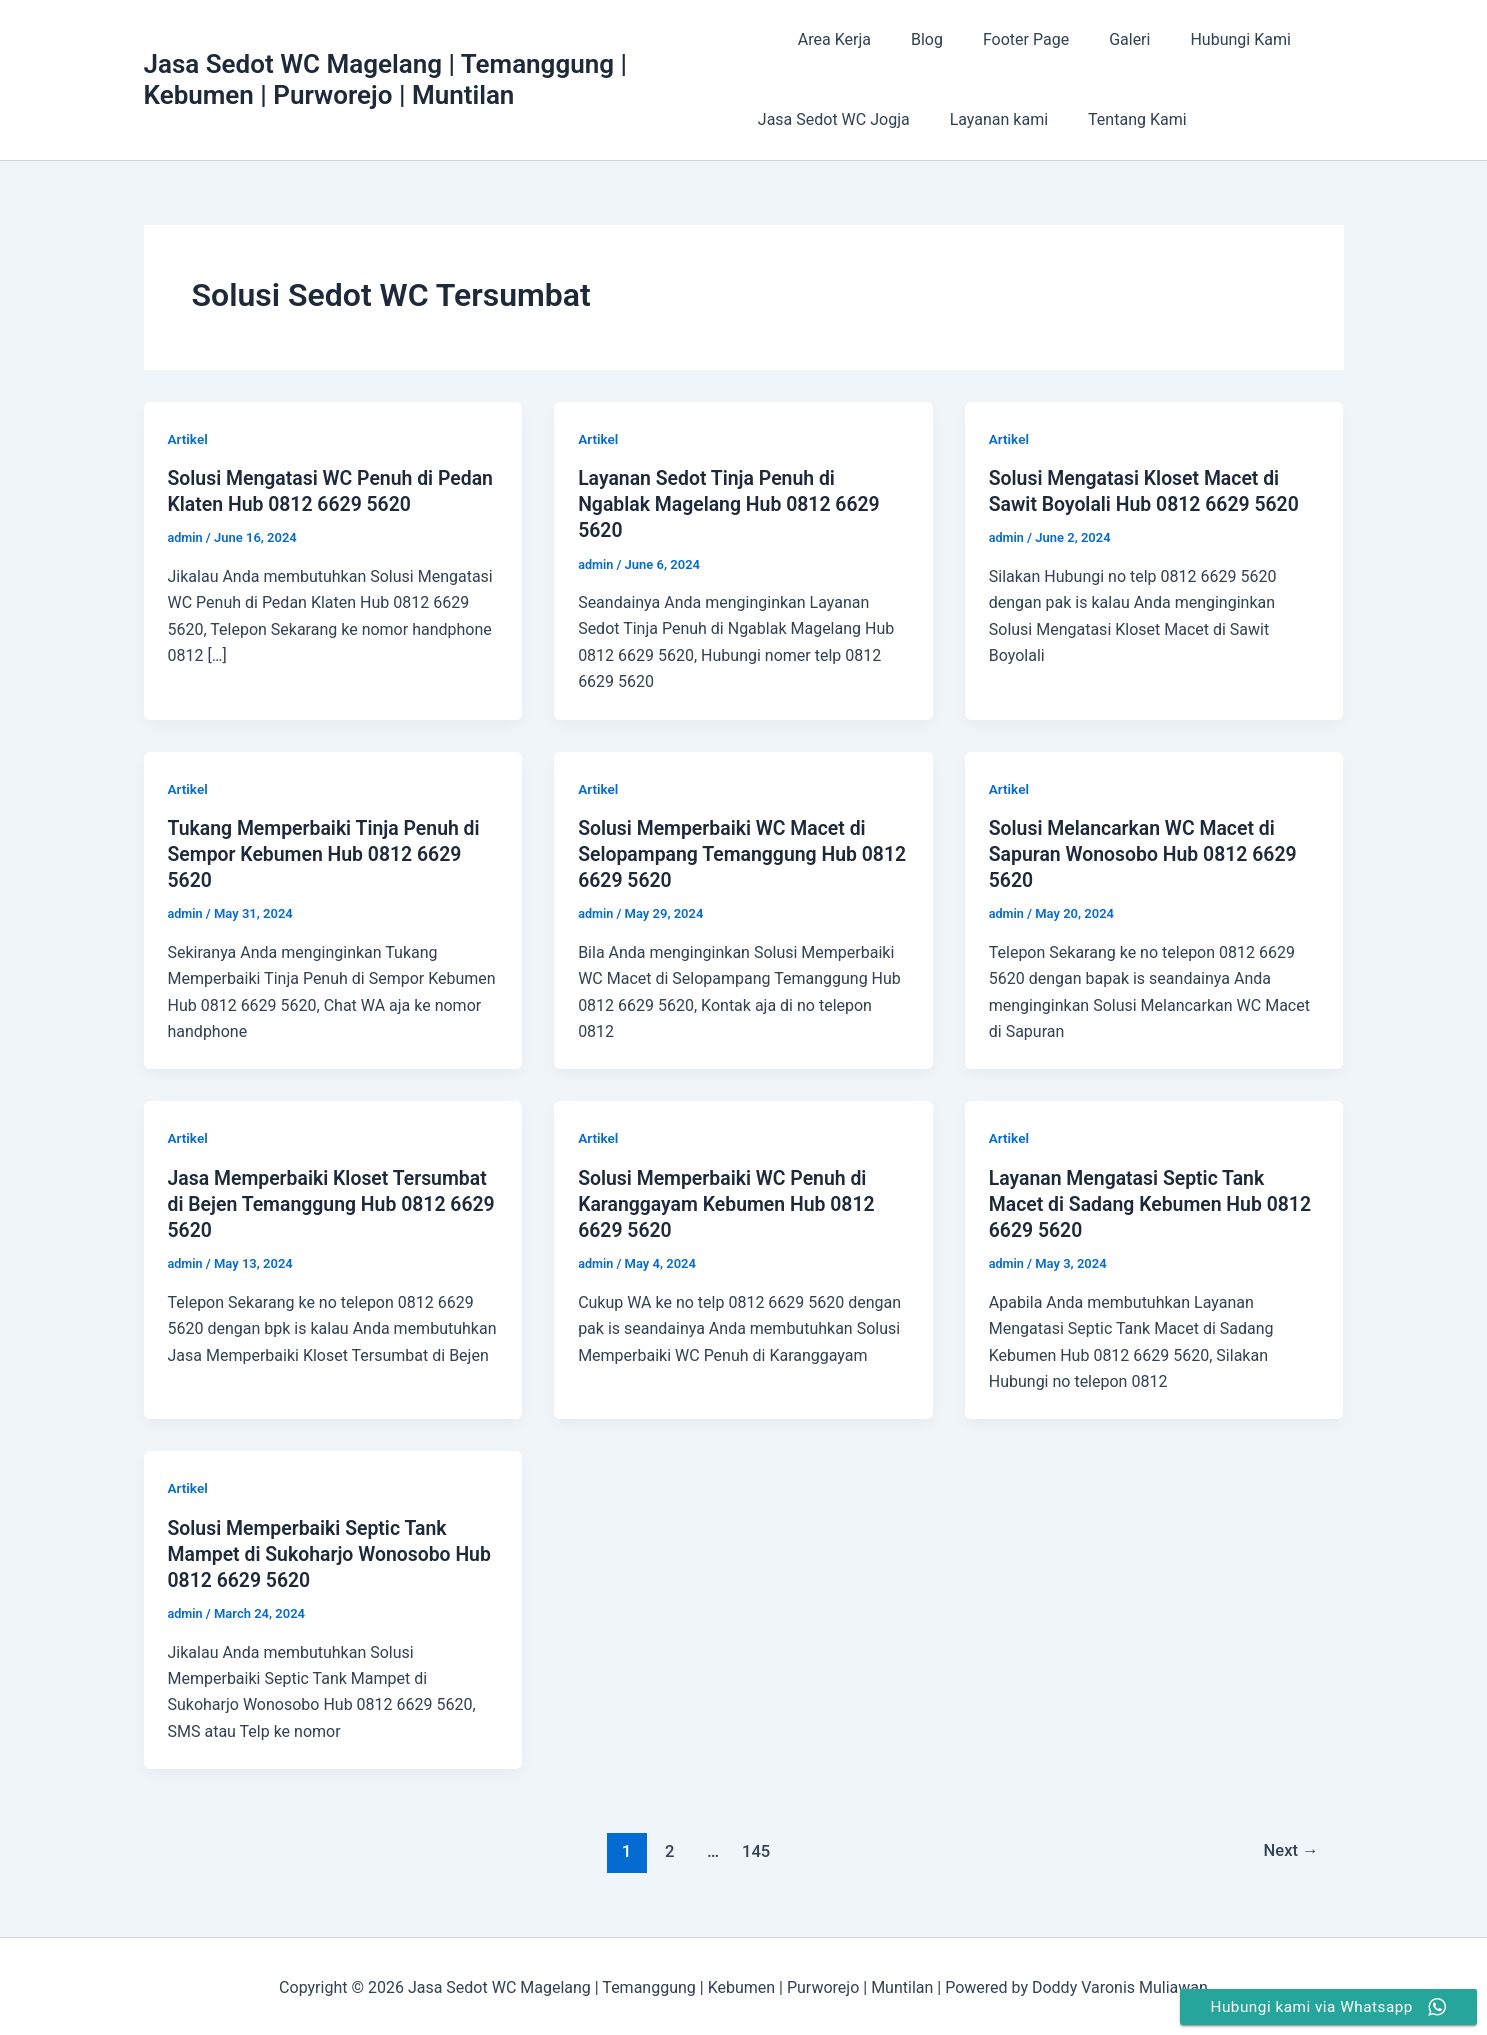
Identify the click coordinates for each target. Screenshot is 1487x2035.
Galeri (1097, 39)
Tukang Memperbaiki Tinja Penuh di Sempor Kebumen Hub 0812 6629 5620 (329, 853)
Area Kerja (826, 39)
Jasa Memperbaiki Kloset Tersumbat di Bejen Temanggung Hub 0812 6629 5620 (332, 1202)
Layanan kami (991, 119)
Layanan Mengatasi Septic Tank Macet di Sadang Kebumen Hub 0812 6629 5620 (1131, 1202)
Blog (911, 39)
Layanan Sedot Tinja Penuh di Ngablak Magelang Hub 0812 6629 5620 (733, 504)
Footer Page (1002, 39)
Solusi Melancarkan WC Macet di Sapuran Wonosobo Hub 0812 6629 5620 (1147, 853)
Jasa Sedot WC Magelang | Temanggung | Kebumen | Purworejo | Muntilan (386, 79)
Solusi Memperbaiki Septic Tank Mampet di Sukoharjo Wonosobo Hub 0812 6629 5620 (314, 1552)
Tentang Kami (1121, 119)
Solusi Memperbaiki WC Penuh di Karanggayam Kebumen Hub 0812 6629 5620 (731, 1202)
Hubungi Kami (1200, 39)
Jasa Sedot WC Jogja (834, 119)
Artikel (189, 439)
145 (755, 1849)
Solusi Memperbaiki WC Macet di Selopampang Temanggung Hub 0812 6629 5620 (726, 853)
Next (1289, 1849)
